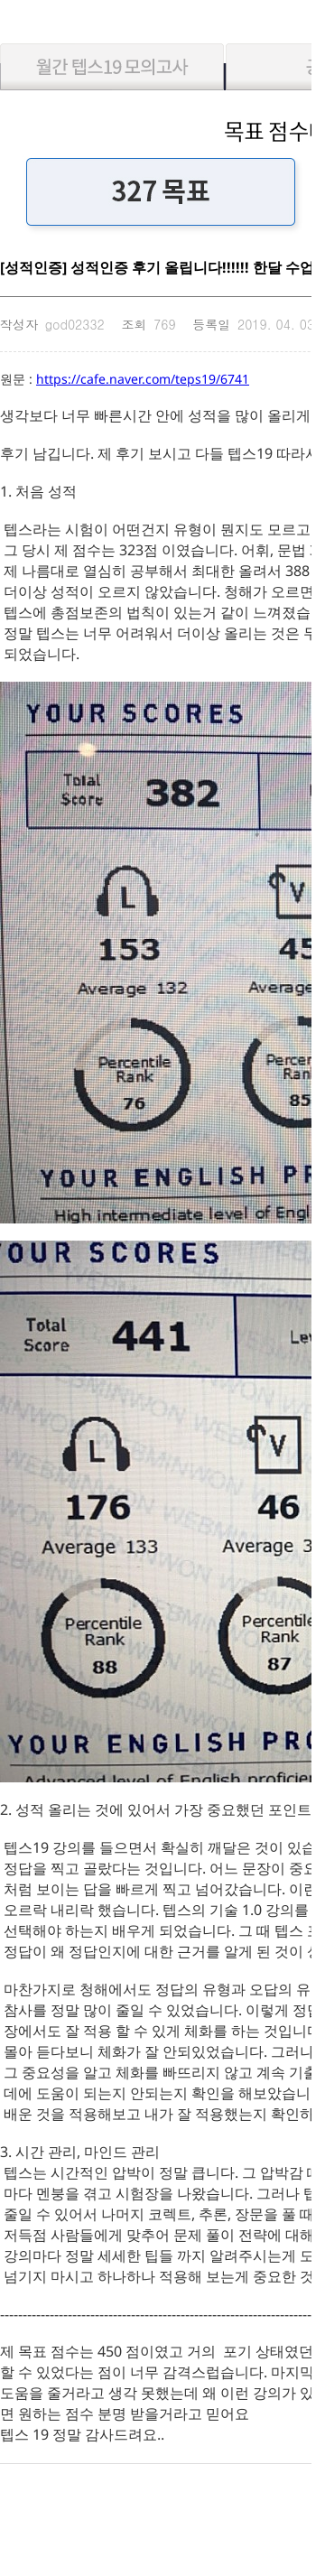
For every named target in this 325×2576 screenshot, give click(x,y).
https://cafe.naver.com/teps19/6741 (142, 378)
